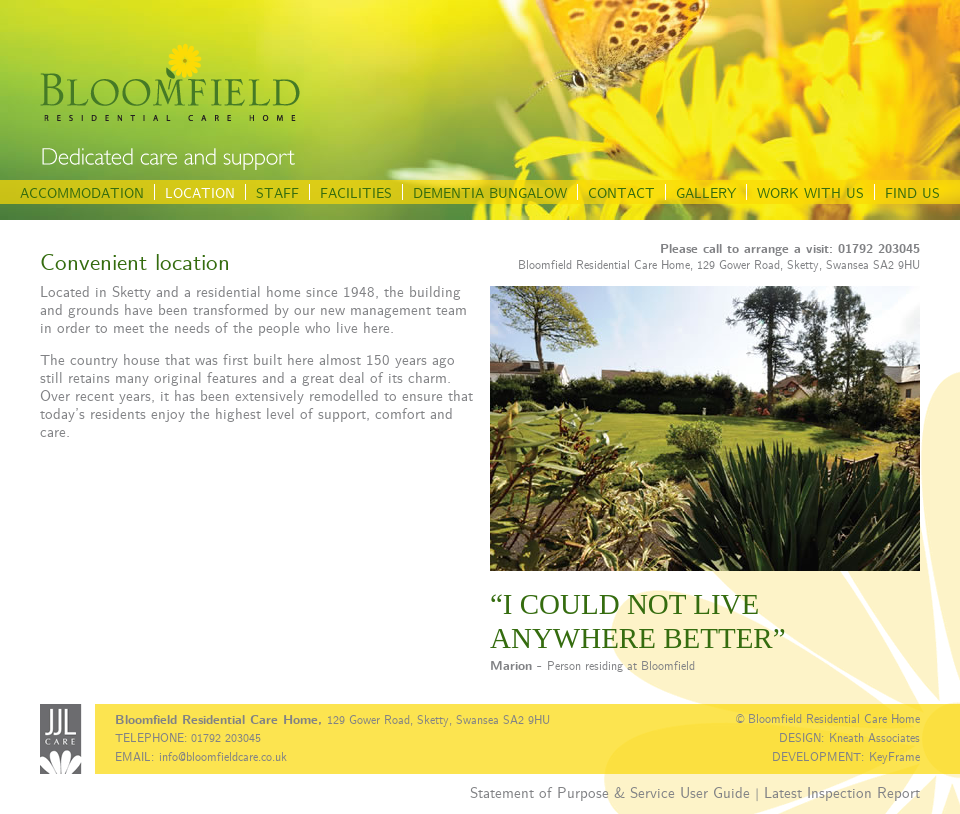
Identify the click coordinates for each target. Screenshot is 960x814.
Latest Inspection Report (842, 792)
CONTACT (621, 192)
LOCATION (200, 192)
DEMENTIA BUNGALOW (490, 192)
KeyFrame (894, 756)
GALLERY (706, 192)
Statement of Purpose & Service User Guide (610, 792)
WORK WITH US (810, 192)
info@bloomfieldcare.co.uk (223, 756)
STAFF (277, 192)
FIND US (912, 192)
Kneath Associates (874, 737)
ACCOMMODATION (82, 192)
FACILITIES (356, 192)
